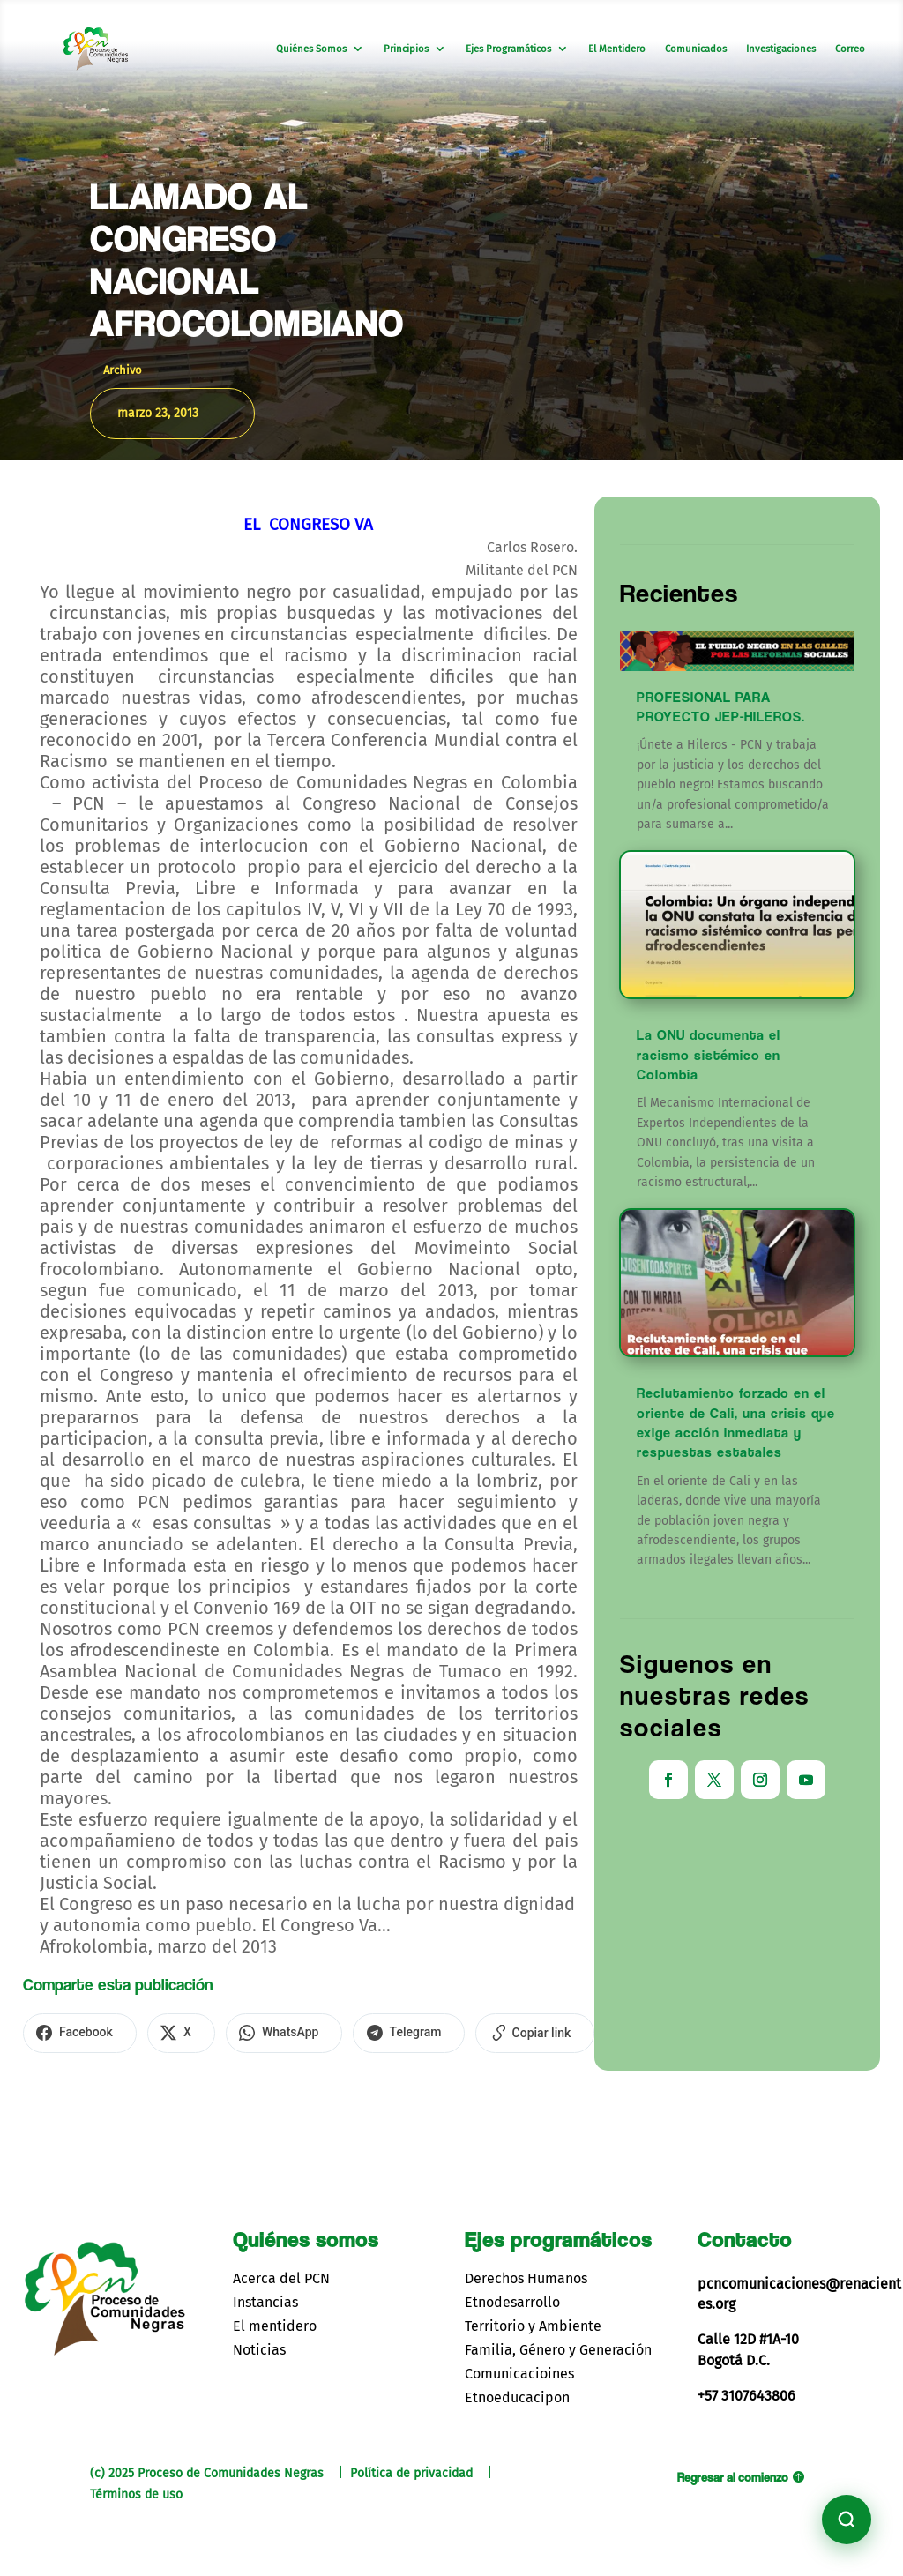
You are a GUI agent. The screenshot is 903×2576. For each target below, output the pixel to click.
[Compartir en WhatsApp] (265, 2031)
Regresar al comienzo (732, 2474)
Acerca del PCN (281, 2274)
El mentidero (275, 2323)
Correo (850, 48)
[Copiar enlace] (503, 2031)
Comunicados (696, 48)
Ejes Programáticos (508, 48)
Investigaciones (781, 48)
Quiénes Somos (311, 48)
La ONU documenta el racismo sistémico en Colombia (708, 1055)
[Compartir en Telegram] (384, 2031)
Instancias (265, 2298)
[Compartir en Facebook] (76, 2031)
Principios (406, 48)
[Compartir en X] (169, 2031)
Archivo (122, 370)
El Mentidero (617, 48)
